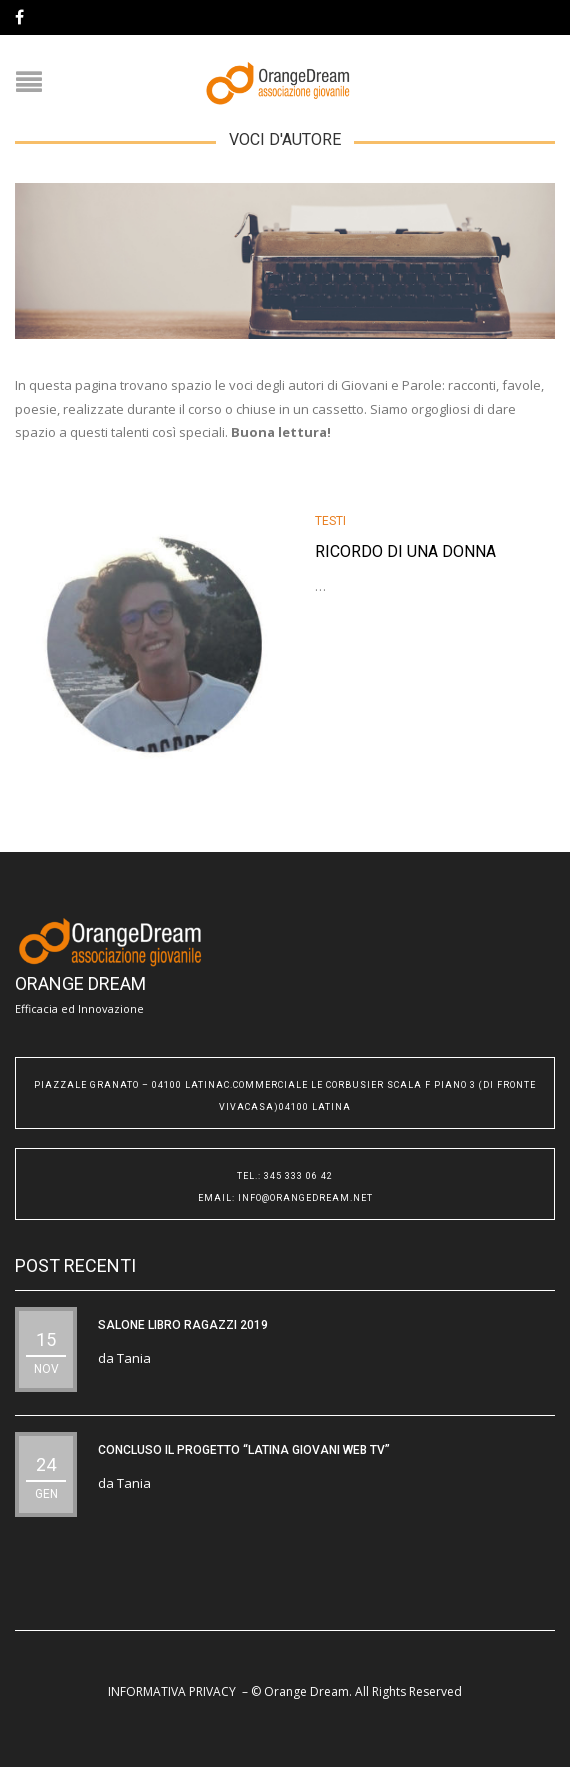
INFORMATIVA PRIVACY (172, 1691)
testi (330, 521)
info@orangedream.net (305, 1198)
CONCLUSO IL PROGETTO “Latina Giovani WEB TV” (244, 1450)
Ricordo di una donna (405, 551)
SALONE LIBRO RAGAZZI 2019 (183, 1325)
